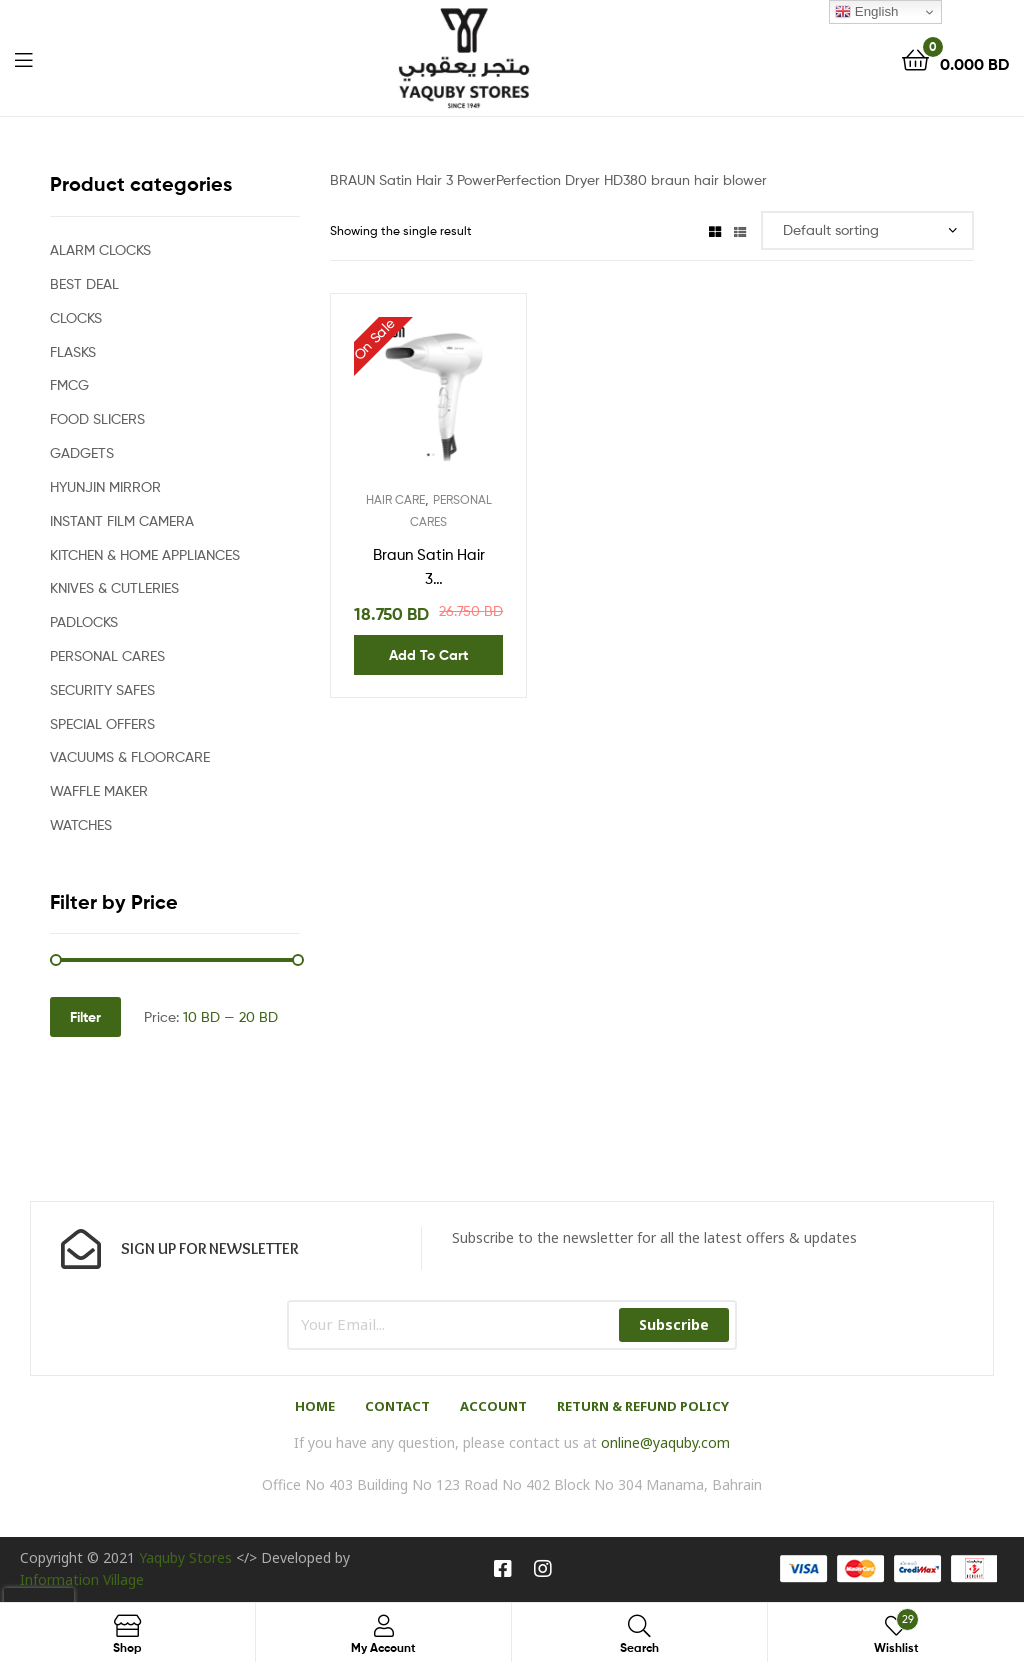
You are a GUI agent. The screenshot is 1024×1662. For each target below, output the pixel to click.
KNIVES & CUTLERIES (114, 587)
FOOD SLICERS (97, 418)
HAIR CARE (395, 499)
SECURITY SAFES (102, 689)
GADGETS (82, 452)
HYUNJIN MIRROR (105, 486)
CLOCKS (76, 317)
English (866, 12)
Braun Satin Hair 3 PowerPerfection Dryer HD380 (428, 569)
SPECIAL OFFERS (102, 723)
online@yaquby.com (665, 1442)
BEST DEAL (84, 283)
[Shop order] (867, 230)
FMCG (69, 384)
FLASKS (73, 351)
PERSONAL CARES (107, 655)
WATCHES (81, 824)
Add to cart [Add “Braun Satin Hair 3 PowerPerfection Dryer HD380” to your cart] (428, 655)
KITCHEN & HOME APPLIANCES (145, 554)
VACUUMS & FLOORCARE (130, 756)
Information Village (82, 1579)
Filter (85, 1017)
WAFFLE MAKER (99, 790)
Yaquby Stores (185, 1557)
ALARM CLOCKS (100, 249)
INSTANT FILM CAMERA (122, 520)
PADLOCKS (84, 621)
